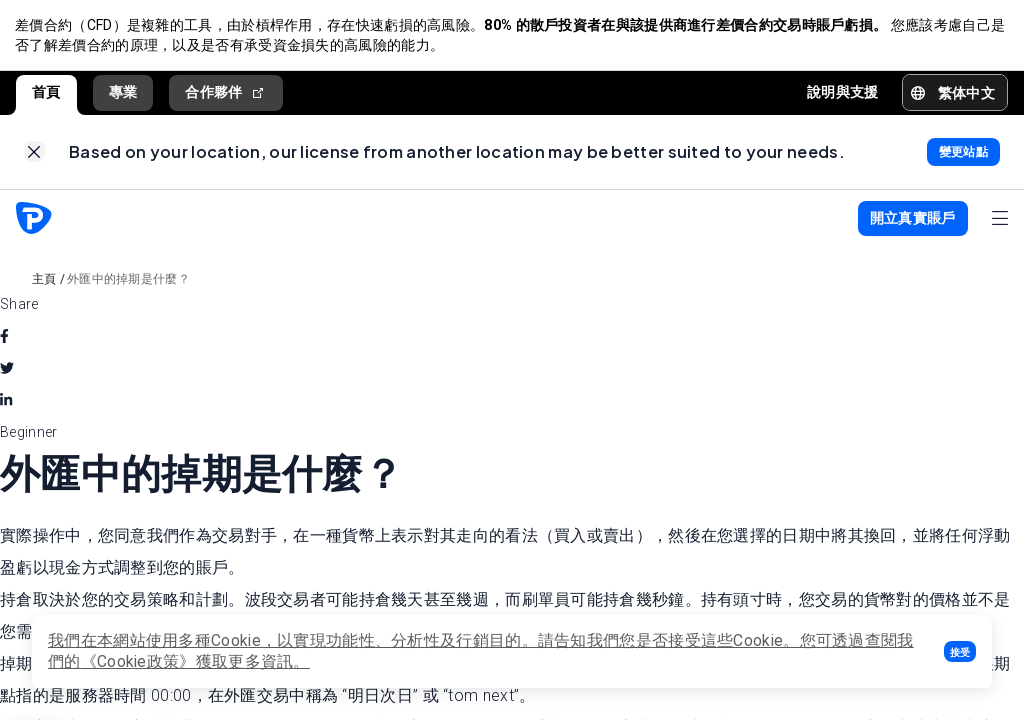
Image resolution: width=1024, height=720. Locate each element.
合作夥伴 (226, 93)
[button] (960, 651)
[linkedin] (6, 403)
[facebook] (4, 339)
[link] (34, 154)
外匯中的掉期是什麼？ (128, 282)
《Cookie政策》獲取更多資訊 (187, 661)
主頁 (44, 282)
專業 (123, 93)
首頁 (46, 93)
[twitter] (7, 371)
